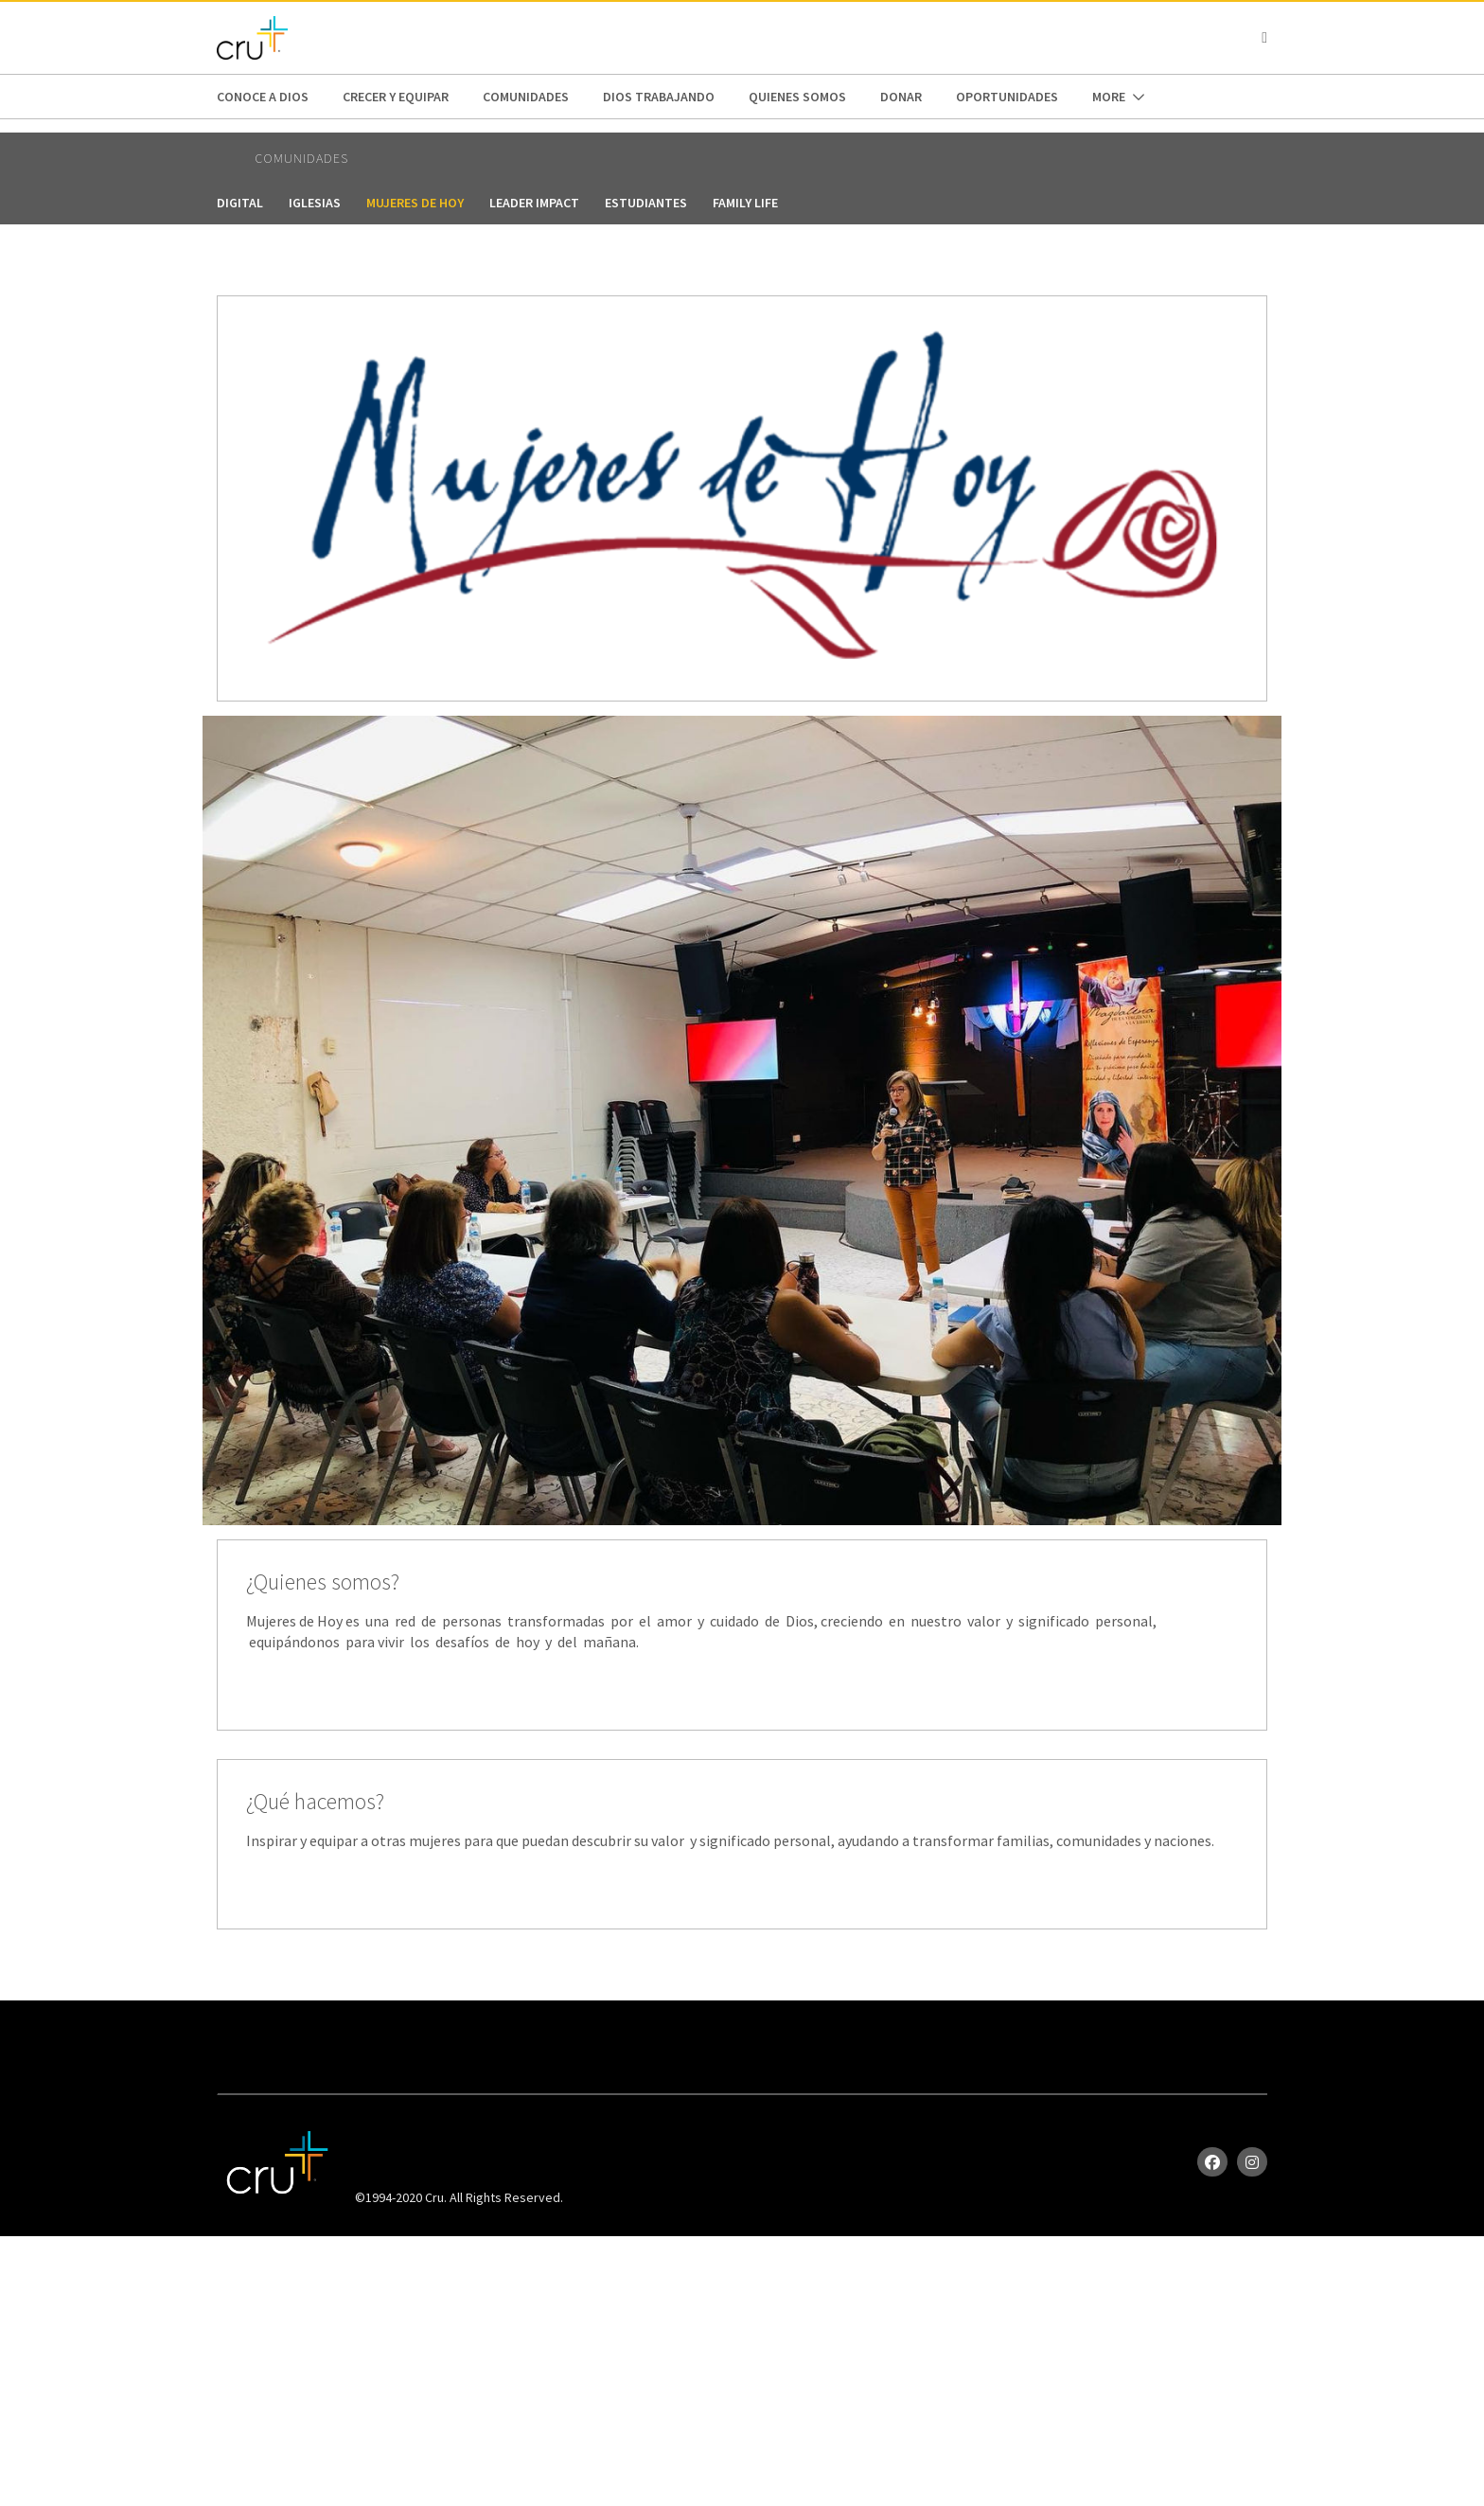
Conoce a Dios (263, 96)
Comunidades (526, 96)
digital (240, 202)
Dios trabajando (659, 96)
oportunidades (1007, 96)
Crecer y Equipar (396, 96)
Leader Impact (534, 202)
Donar (901, 96)
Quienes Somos (797, 96)
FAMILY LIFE (745, 202)
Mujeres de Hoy (415, 202)
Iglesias (315, 202)
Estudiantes (646, 202)
